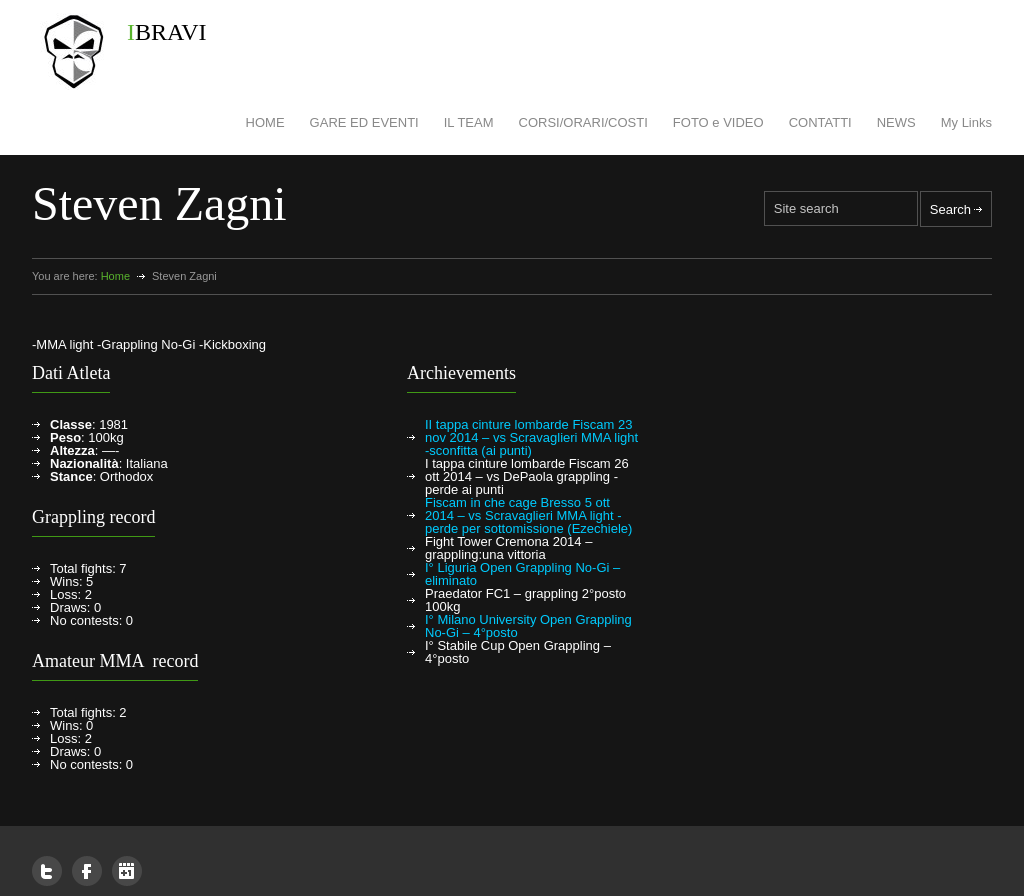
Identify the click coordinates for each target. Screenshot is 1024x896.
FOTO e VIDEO (718, 122)
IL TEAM (469, 122)
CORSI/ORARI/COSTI (583, 122)
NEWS (896, 122)
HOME (265, 122)
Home (115, 276)
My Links (966, 122)
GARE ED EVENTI (364, 122)
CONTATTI (820, 122)
